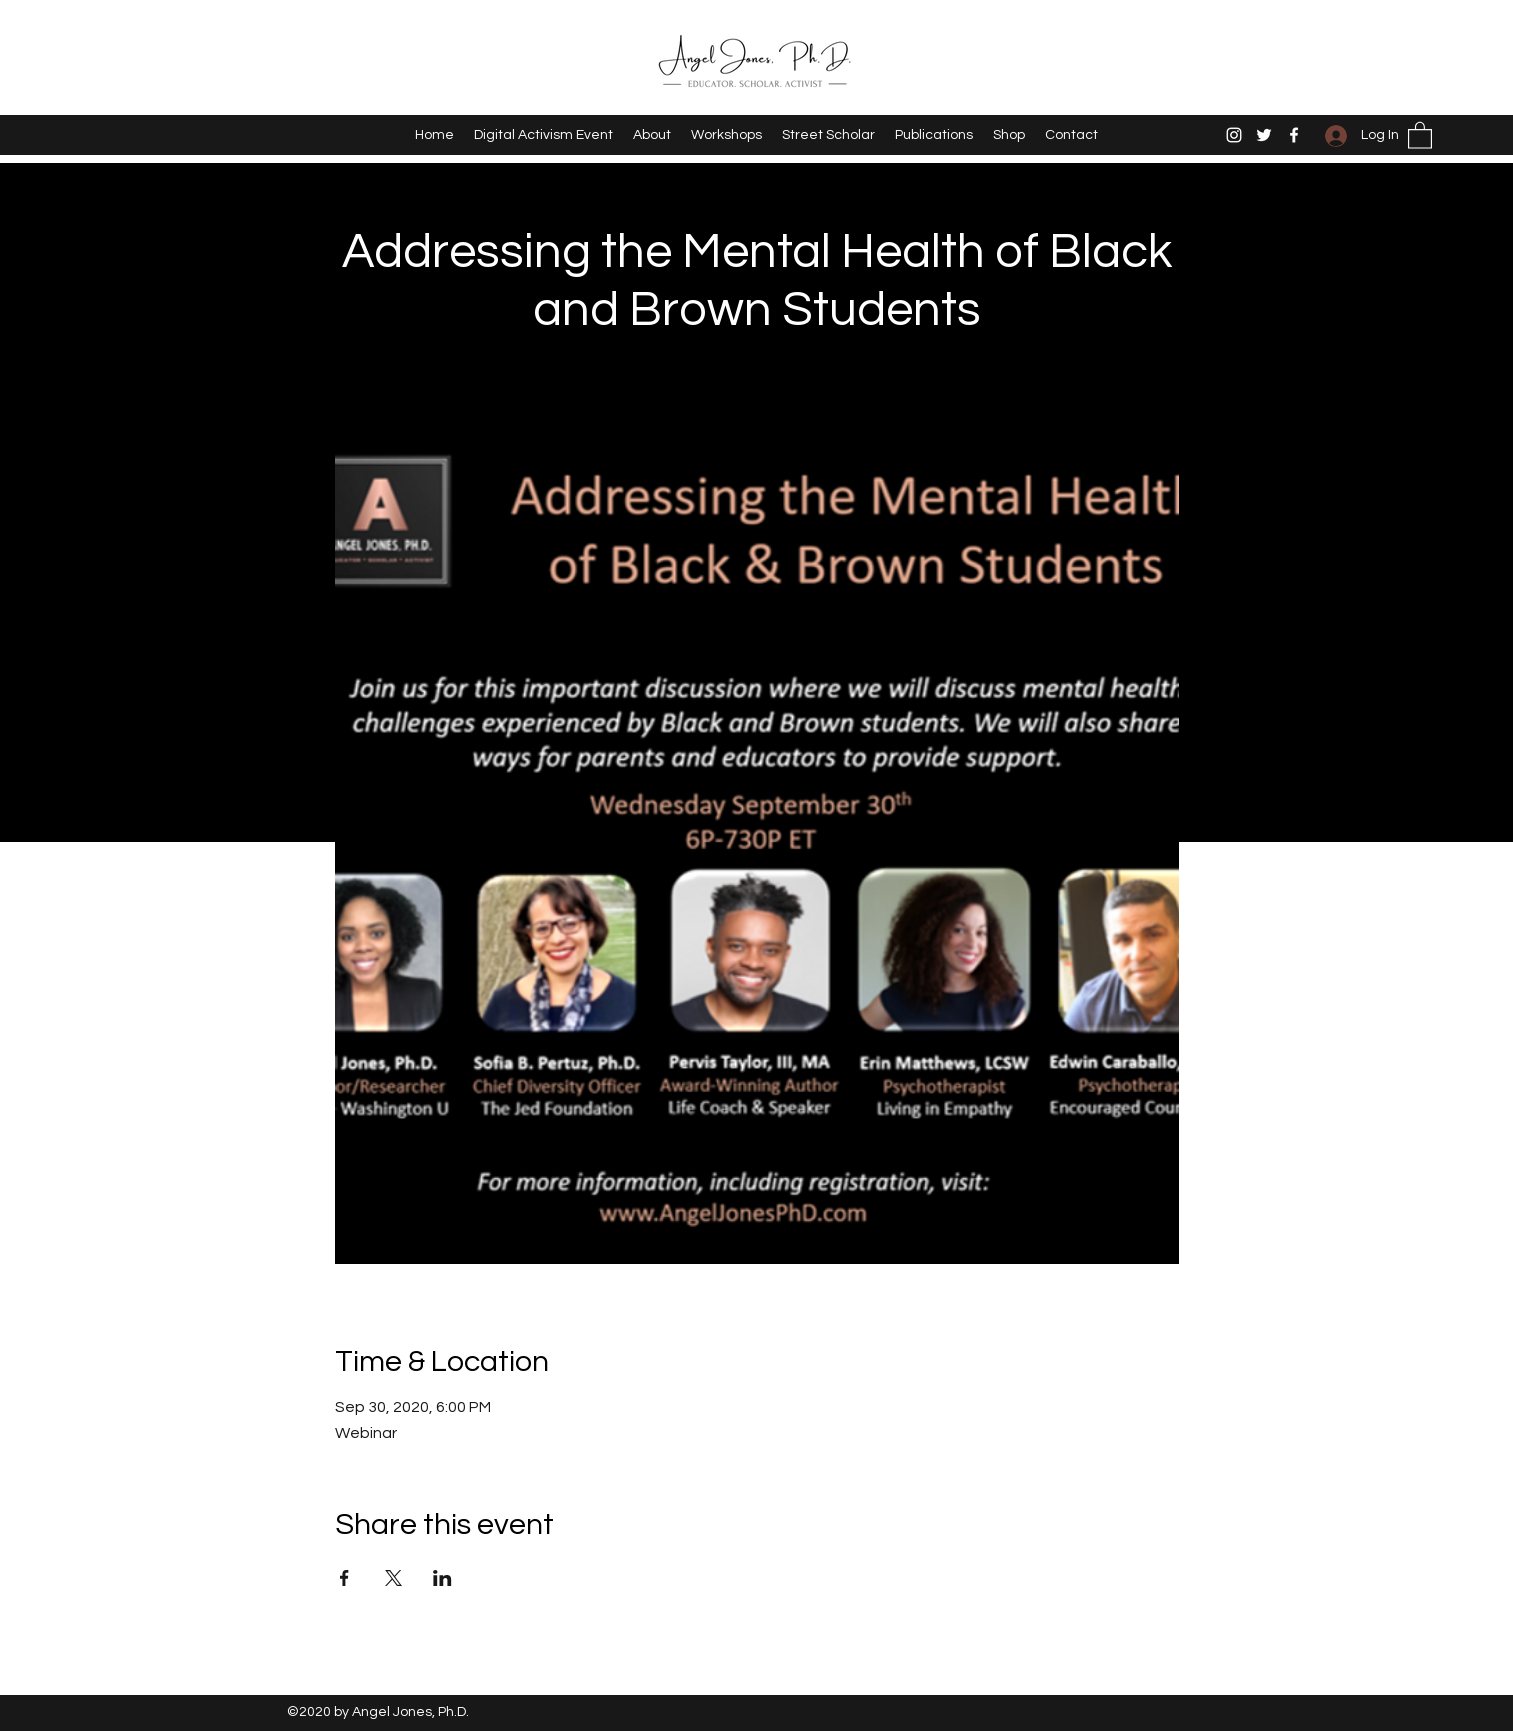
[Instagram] (1234, 135)
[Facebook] (1294, 135)
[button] (1420, 134)
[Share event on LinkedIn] (442, 1578)
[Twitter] (1264, 135)
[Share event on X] (393, 1578)
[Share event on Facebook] (344, 1578)
